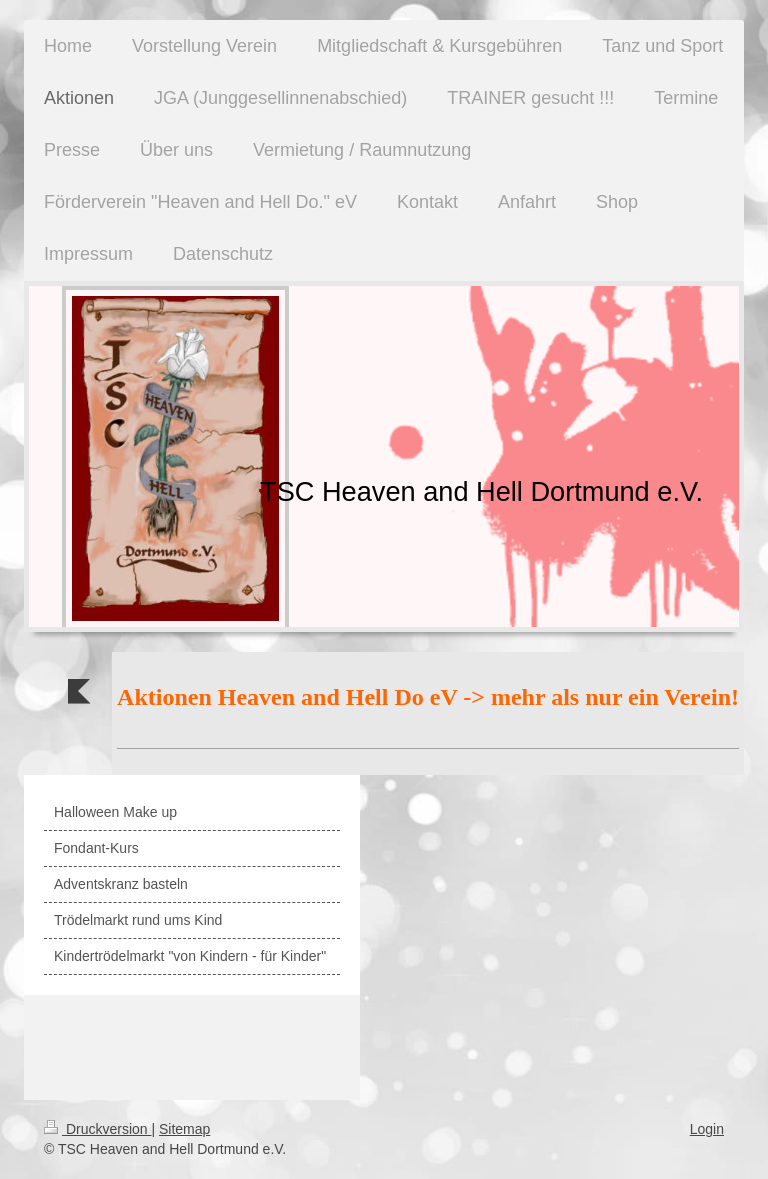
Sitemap (184, 1129)
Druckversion (97, 1129)
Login (707, 1129)
